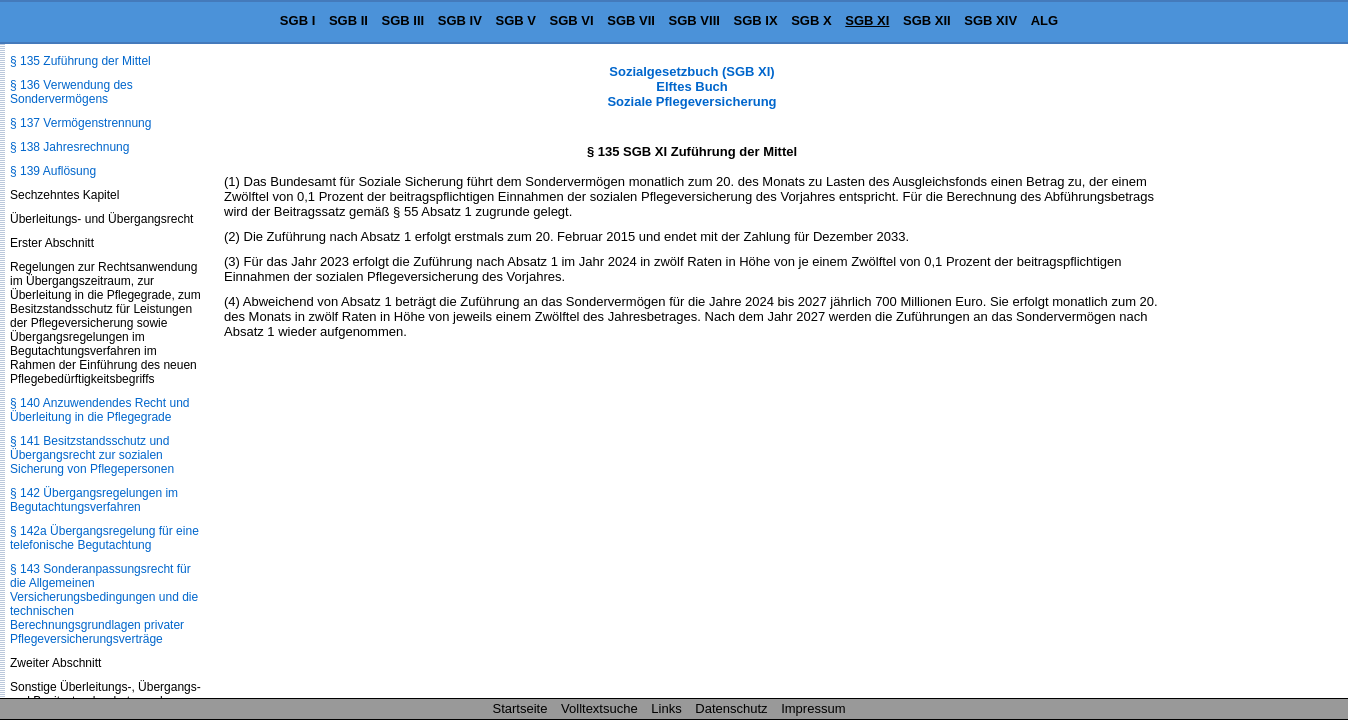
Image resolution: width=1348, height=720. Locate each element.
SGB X (811, 20)
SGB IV (460, 20)
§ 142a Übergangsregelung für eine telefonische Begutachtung (104, 538)
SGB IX (756, 20)
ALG (1044, 20)
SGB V (515, 20)
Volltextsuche (599, 708)
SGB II (348, 20)
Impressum (813, 708)
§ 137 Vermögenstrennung (80, 123)
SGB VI (572, 20)
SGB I (297, 20)
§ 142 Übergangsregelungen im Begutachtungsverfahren (94, 500)
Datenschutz (731, 708)
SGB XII (927, 20)
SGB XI (867, 20)
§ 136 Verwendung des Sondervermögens (71, 92)
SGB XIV (990, 20)
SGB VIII (694, 20)
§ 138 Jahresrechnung (69, 147)
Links (666, 708)
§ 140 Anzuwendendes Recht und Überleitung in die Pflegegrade (99, 410)
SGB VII (631, 20)
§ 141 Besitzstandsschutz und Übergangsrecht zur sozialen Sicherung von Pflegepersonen (92, 455)
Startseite (520, 708)
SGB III (403, 20)
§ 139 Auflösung (53, 171)
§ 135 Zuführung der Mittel (80, 61)
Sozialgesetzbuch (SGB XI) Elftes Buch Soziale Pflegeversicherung (691, 86)
